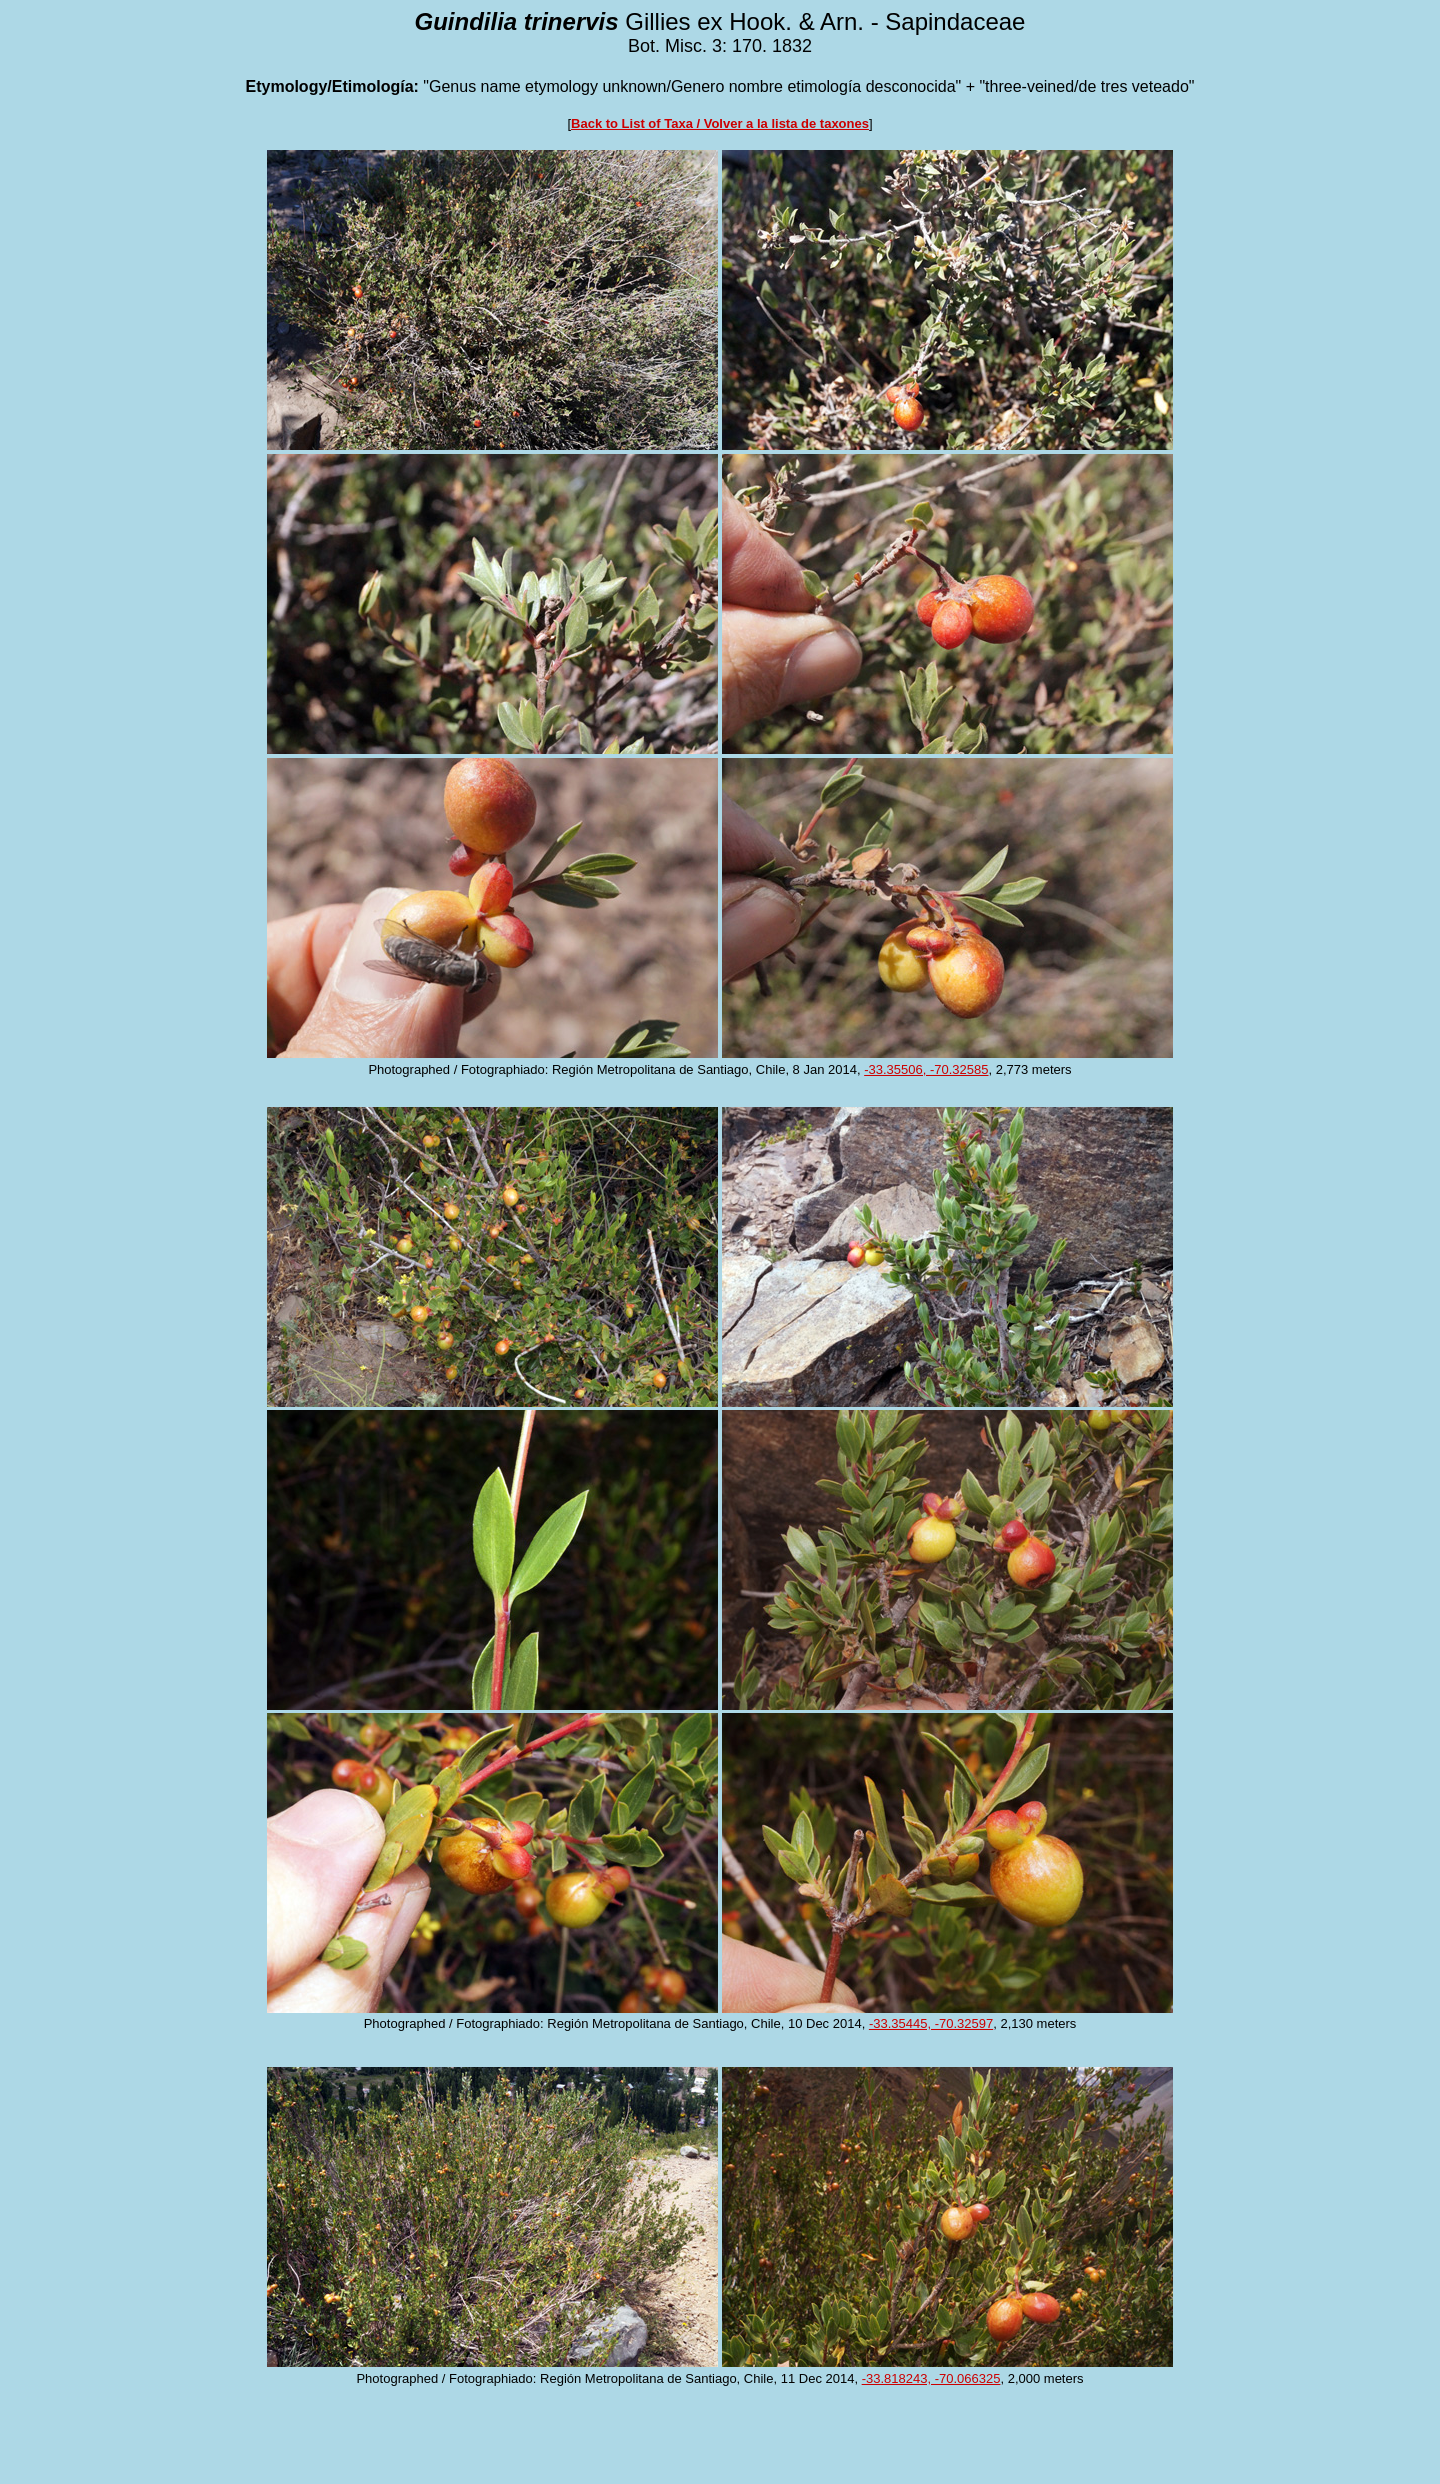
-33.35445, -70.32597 (931, 2023)
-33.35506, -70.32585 (926, 1069)
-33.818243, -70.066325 (931, 2378)
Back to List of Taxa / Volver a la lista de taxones (720, 123)
